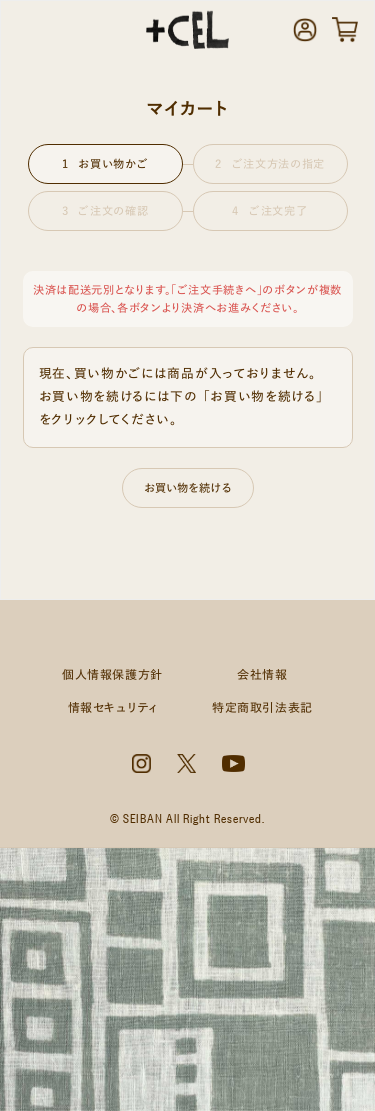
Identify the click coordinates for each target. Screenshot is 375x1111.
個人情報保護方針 (112, 674)
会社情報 (262, 674)
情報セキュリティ (113, 707)
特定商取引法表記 (262, 707)
